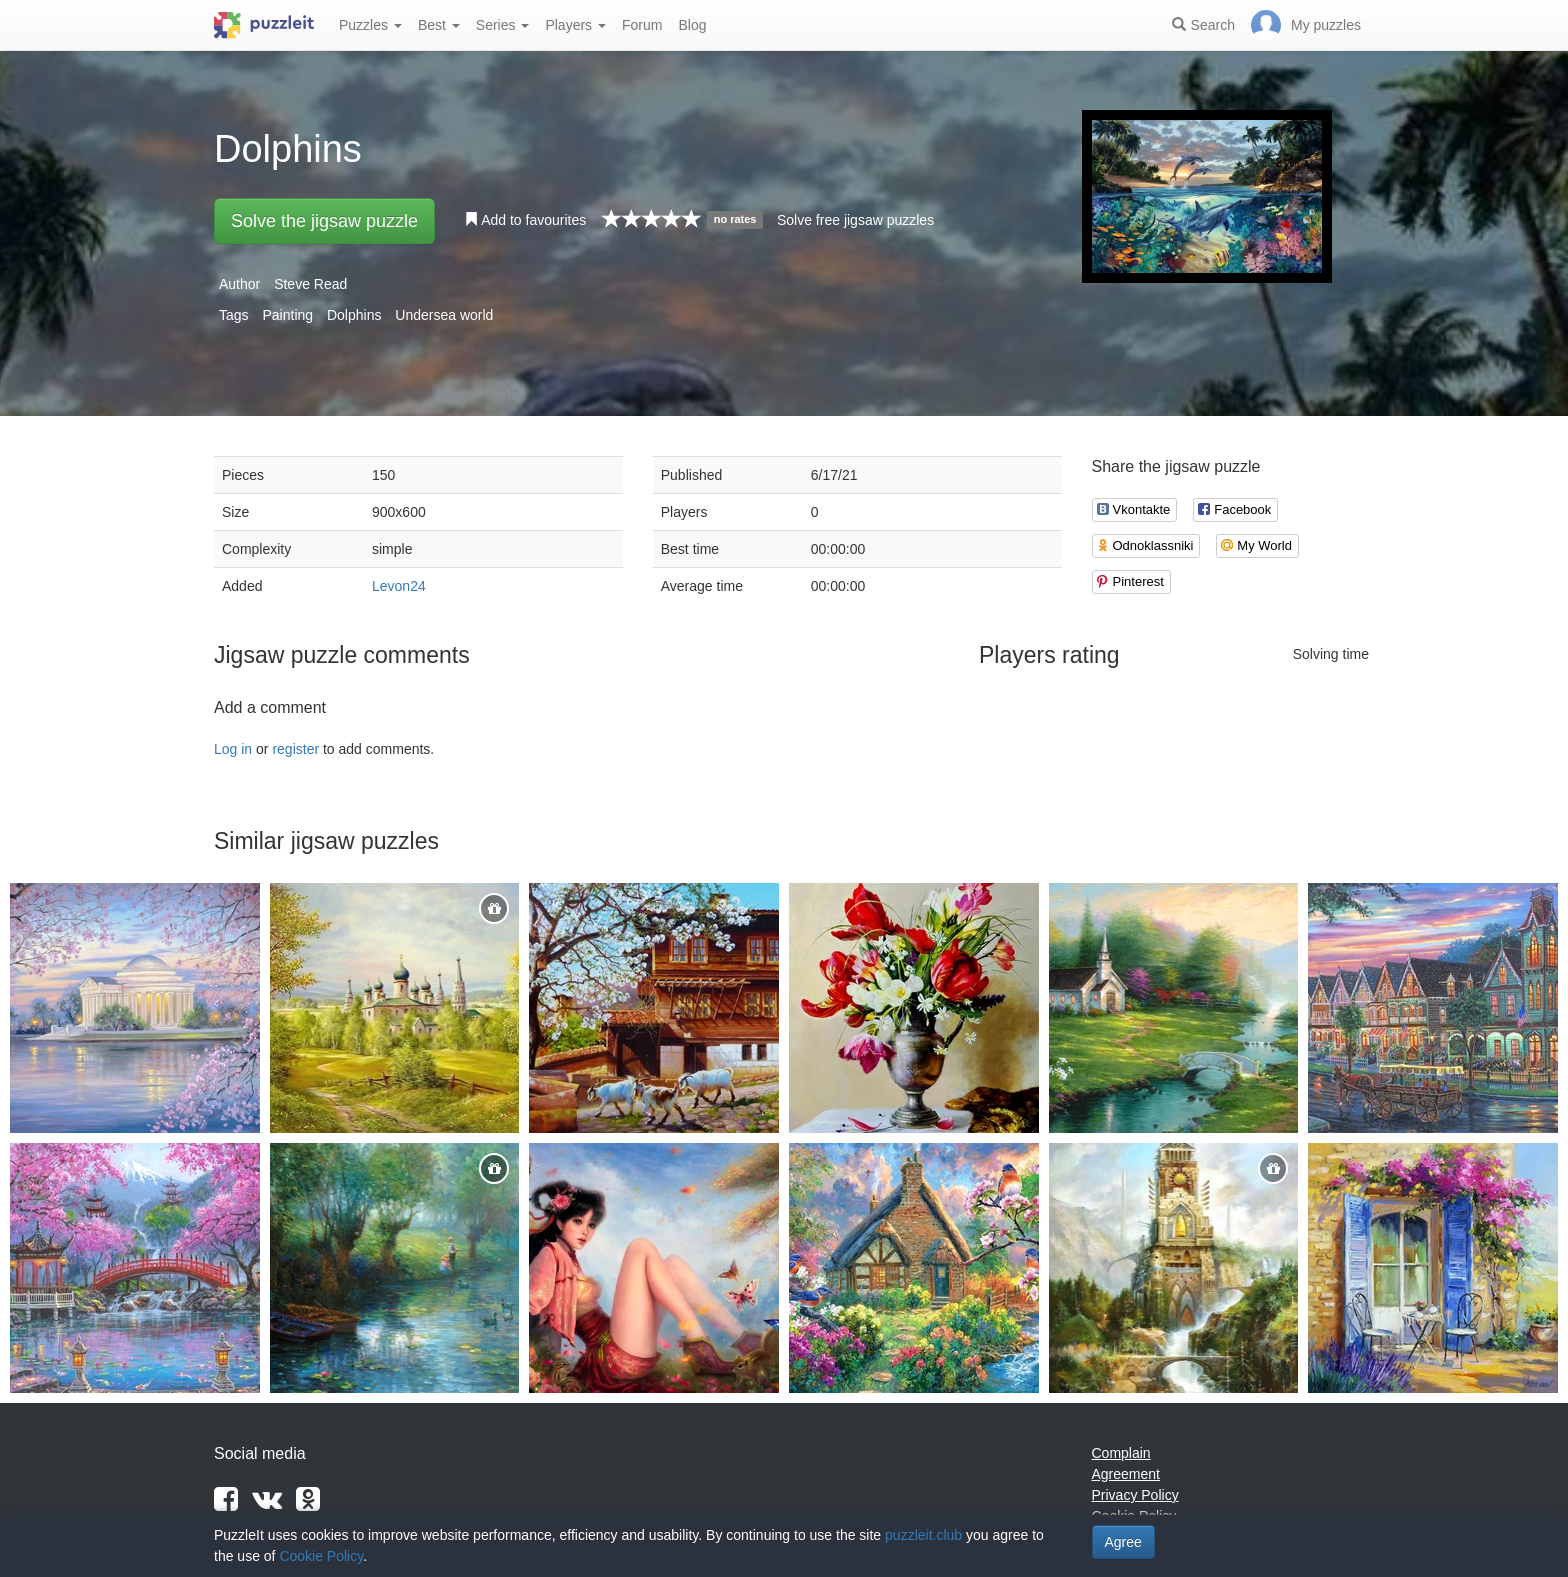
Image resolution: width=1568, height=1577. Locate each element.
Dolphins (354, 315)
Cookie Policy (321, 1556)
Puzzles (370, 25)
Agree (1123, 1542)
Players (575, 25)
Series (503, 25)
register (295, 749)
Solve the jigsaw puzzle (324, 221)
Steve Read (310, 284)
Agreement (1126, 1474)
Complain (1121, 1453)
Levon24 (399, 586)
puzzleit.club (923, 1535)
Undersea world (444, 315)
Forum (642, 25)
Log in (233, 749)
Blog (692, 25)
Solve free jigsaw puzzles (855, 220)
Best (439, 25)
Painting (287, 315)
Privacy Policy (1135, 1495)
